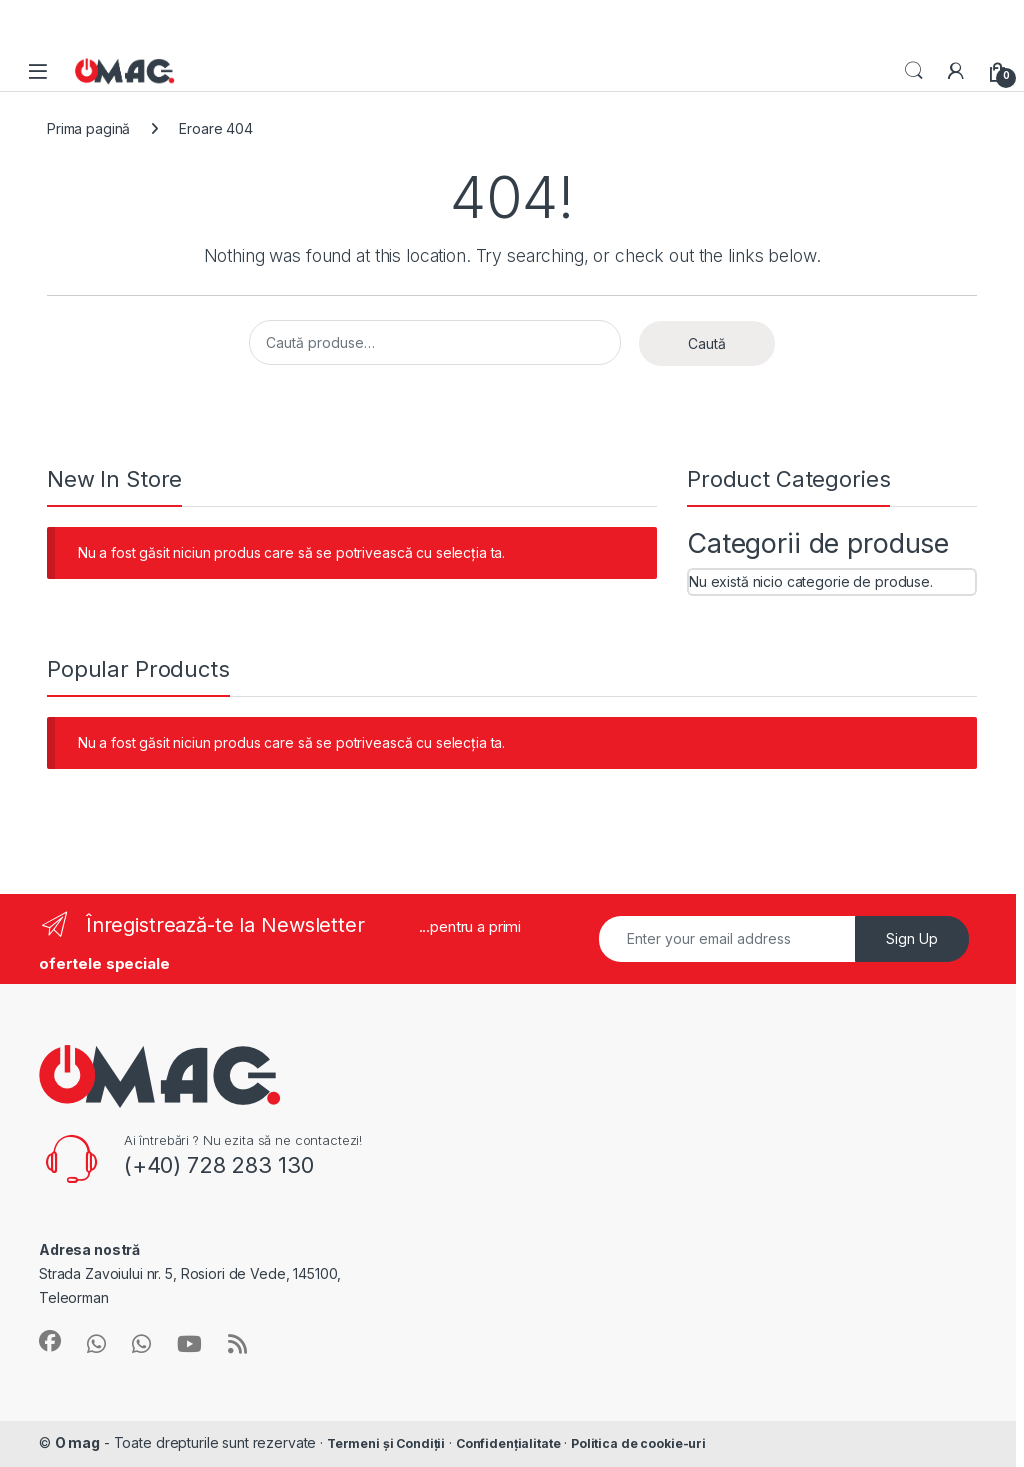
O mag (77, 1442)
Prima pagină (88, 128)
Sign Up (912, 938)
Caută (707, 343)
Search (914, 71)
